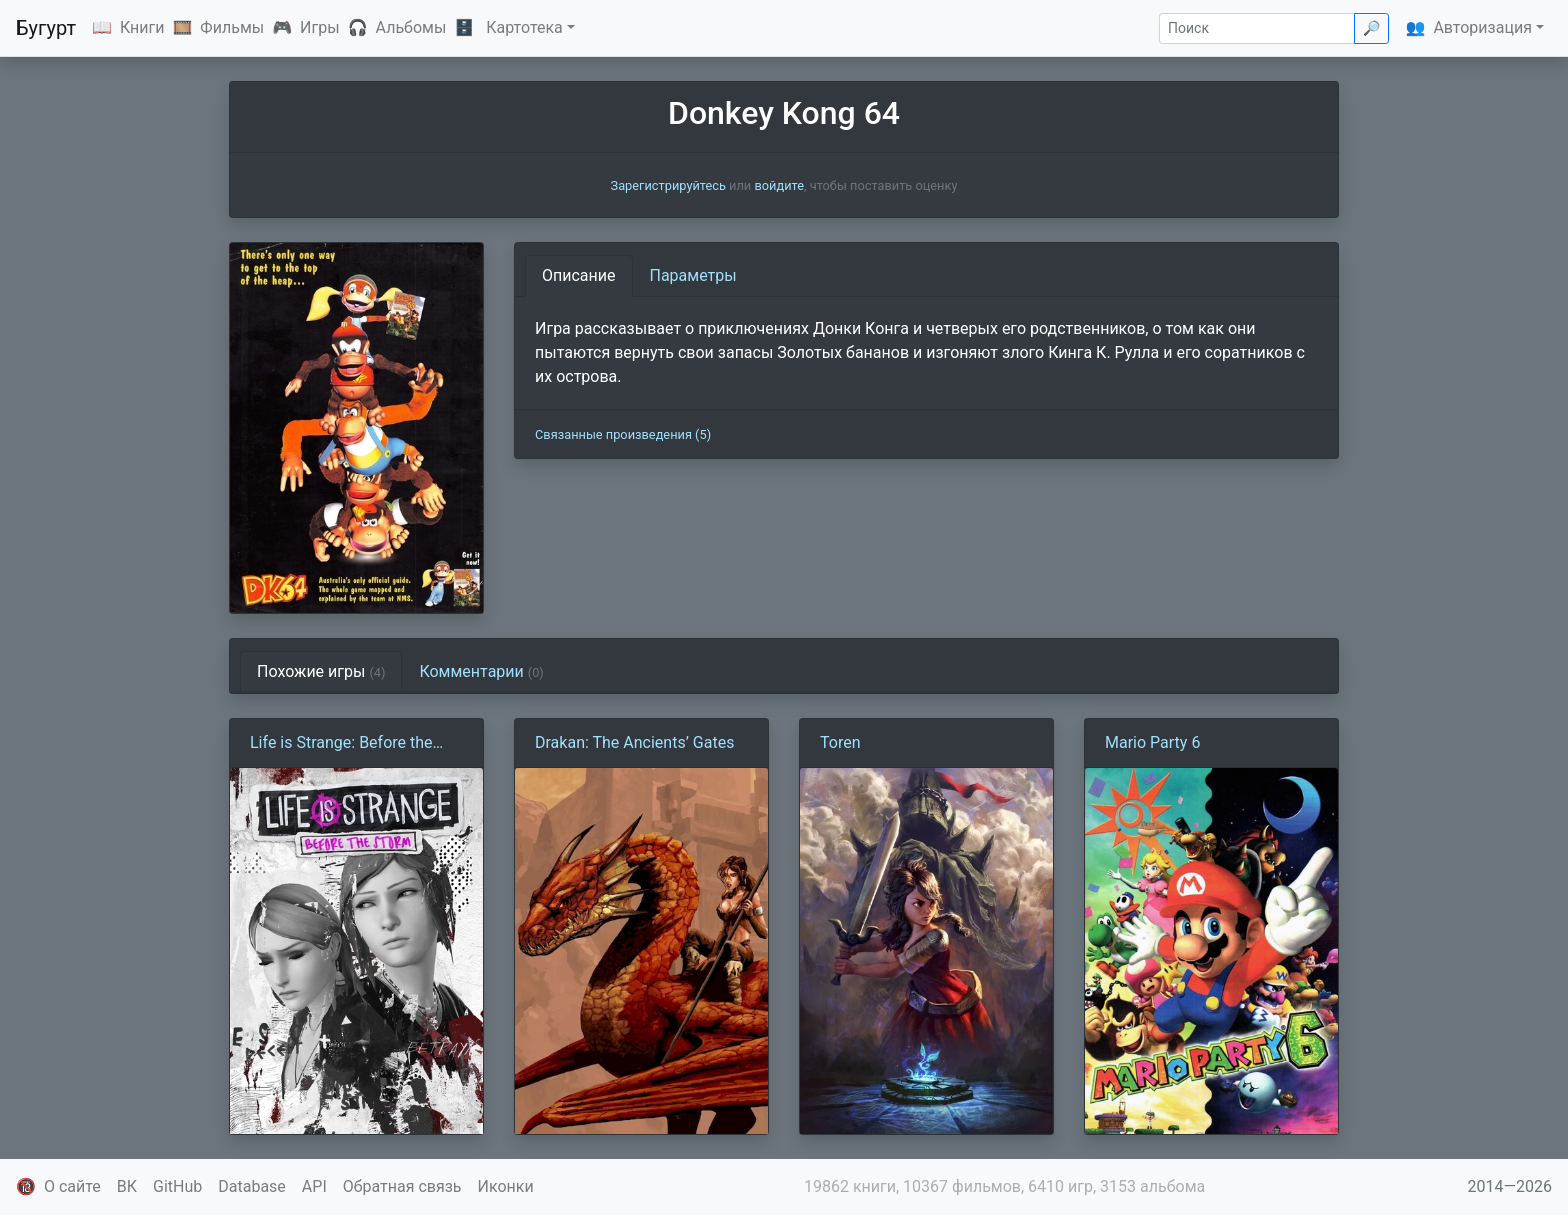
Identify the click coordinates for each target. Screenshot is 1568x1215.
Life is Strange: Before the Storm (341, 744)
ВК (127, 1186)
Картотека (524, 27)
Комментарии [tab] (481, 671)
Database (252, 1186)
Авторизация (1482, 27)
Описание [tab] (579, 275)
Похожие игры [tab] (321, 671)
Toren (840, 742)
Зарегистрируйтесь (668, 185)
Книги (142, 27)
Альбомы (411, 27)
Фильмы (232, 27)
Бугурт (46, 28)
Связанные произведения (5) (623, 434)
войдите (779, 185)
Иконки (506, 1186)
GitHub (177, 1186)
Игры (320, 27)
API (314, 1186)
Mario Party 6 (1152, 742)
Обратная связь (402, 1186)
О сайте (72, 1186)
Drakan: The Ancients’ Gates (634, 742)
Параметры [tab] (693, 275)
